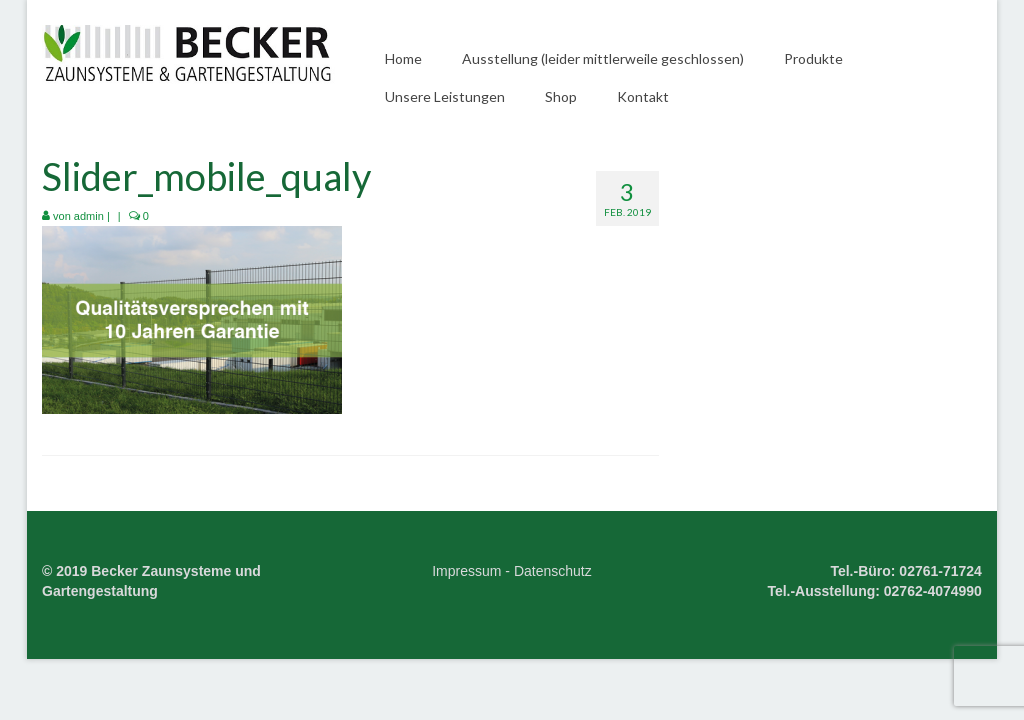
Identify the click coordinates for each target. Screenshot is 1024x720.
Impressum (466, 571)
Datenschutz (553, 571)
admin (89, 216)
